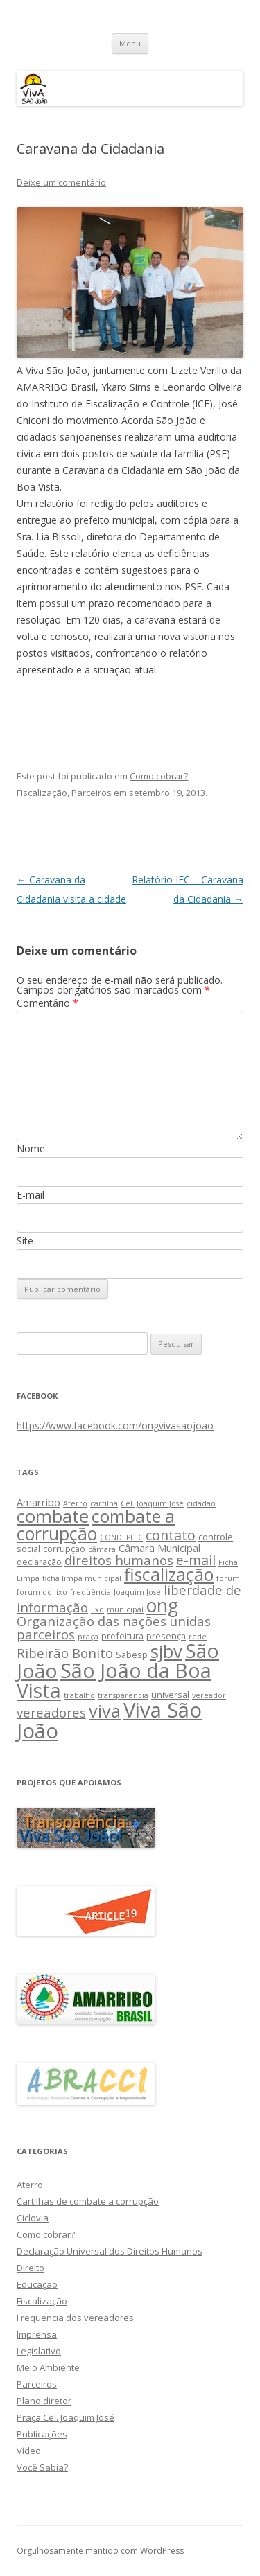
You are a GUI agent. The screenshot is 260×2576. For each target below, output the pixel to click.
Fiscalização (42, 792)
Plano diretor (44, 2400)
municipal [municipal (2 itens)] (125, 1609)
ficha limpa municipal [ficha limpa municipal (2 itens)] (81, 1578)
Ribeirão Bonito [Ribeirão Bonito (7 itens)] (65, 1652)
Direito (30, 2267)
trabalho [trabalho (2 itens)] (79, 1695)
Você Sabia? (42, 2467)
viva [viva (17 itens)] (105, 1710)
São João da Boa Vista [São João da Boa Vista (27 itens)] (114, 1680)
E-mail (30, 1194)
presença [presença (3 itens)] (166, 1636)
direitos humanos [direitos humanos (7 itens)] (118, 1560)
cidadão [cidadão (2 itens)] (201, 1503)
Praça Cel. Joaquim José (65, 2417)
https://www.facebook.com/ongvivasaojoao (115, 1425)
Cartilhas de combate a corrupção (88, 2201)
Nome (31, 1148)
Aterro (30, 2184)
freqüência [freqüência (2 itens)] (90, 1592)
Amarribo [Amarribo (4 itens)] (38, 1502)
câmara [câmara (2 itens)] (102, 1549)
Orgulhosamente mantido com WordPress (100, 2551)
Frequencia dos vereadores (75, 2317)
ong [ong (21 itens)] (162, 1605)
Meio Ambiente (48, 2367)
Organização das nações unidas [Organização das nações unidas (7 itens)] (114, 1621)
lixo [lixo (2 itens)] (97, 1609)
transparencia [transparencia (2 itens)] (123, 1695)
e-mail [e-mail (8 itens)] (196, 1560)
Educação (37, 2284)
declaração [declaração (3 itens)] (39, 1561)
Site (25, 1240)
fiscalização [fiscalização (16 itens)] (169, 1574)
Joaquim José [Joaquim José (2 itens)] (137, 1592)
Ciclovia (33, 2218)
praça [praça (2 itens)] (88, 1636)
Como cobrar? (159, 776)
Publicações (42, 2434)
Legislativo (39, 2351)
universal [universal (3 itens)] (170, 1694)
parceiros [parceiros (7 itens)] (46, 1634)
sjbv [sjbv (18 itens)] (166, 1651)
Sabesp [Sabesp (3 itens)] (132, 1654)
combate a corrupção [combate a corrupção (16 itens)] (96, 1525)
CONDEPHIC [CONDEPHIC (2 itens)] (121, 1537)
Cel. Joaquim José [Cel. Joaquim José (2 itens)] (152, 1503)
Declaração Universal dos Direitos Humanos (109, 2251)
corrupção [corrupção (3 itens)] (64, 1548)
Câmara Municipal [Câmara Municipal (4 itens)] (159, 1548)
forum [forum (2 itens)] (228, 1578)
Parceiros (91, 792)
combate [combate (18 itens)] (53, 1516)
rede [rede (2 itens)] (198, 1636)
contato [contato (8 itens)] (171, 1535)
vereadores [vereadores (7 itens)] (51, 1712)
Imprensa (37, 2334)
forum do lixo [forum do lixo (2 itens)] (42, 1592)
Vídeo (29, 2450)
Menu (130, 43)
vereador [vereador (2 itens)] (209, 1695)
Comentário (47, 1002)
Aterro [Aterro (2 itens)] (75, 1503)
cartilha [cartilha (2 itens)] (104, 1503)
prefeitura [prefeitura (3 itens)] (122, 1636)
